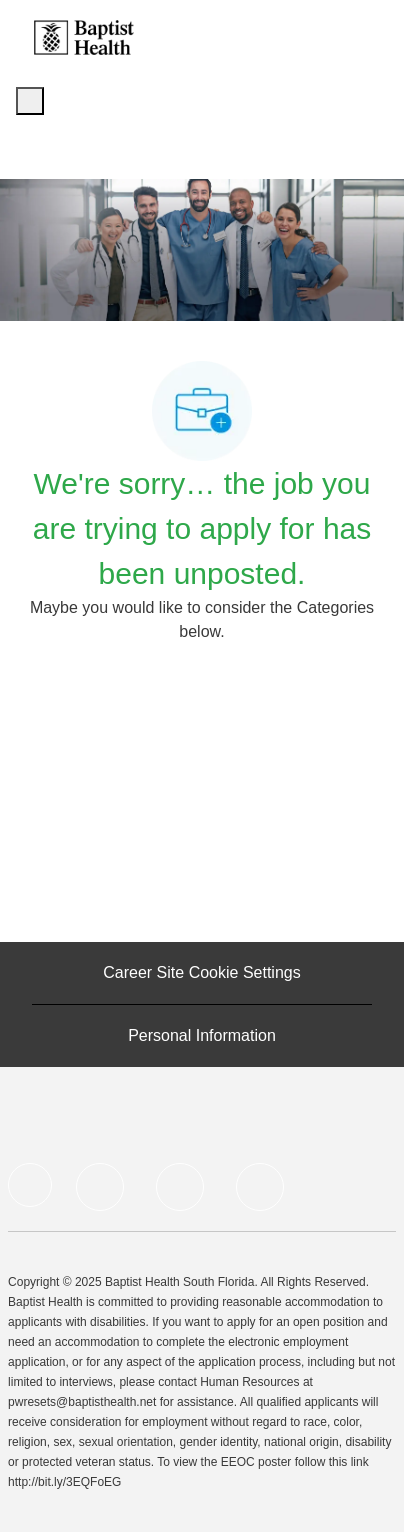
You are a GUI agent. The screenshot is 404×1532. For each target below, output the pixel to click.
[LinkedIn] (100, 1187)
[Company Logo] (84, 36)
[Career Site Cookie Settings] (201, 973)
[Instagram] (260, 1187)
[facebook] (30, 1185)
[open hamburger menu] (30, 101)
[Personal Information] (202, 1036)
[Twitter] (180, 1187)
